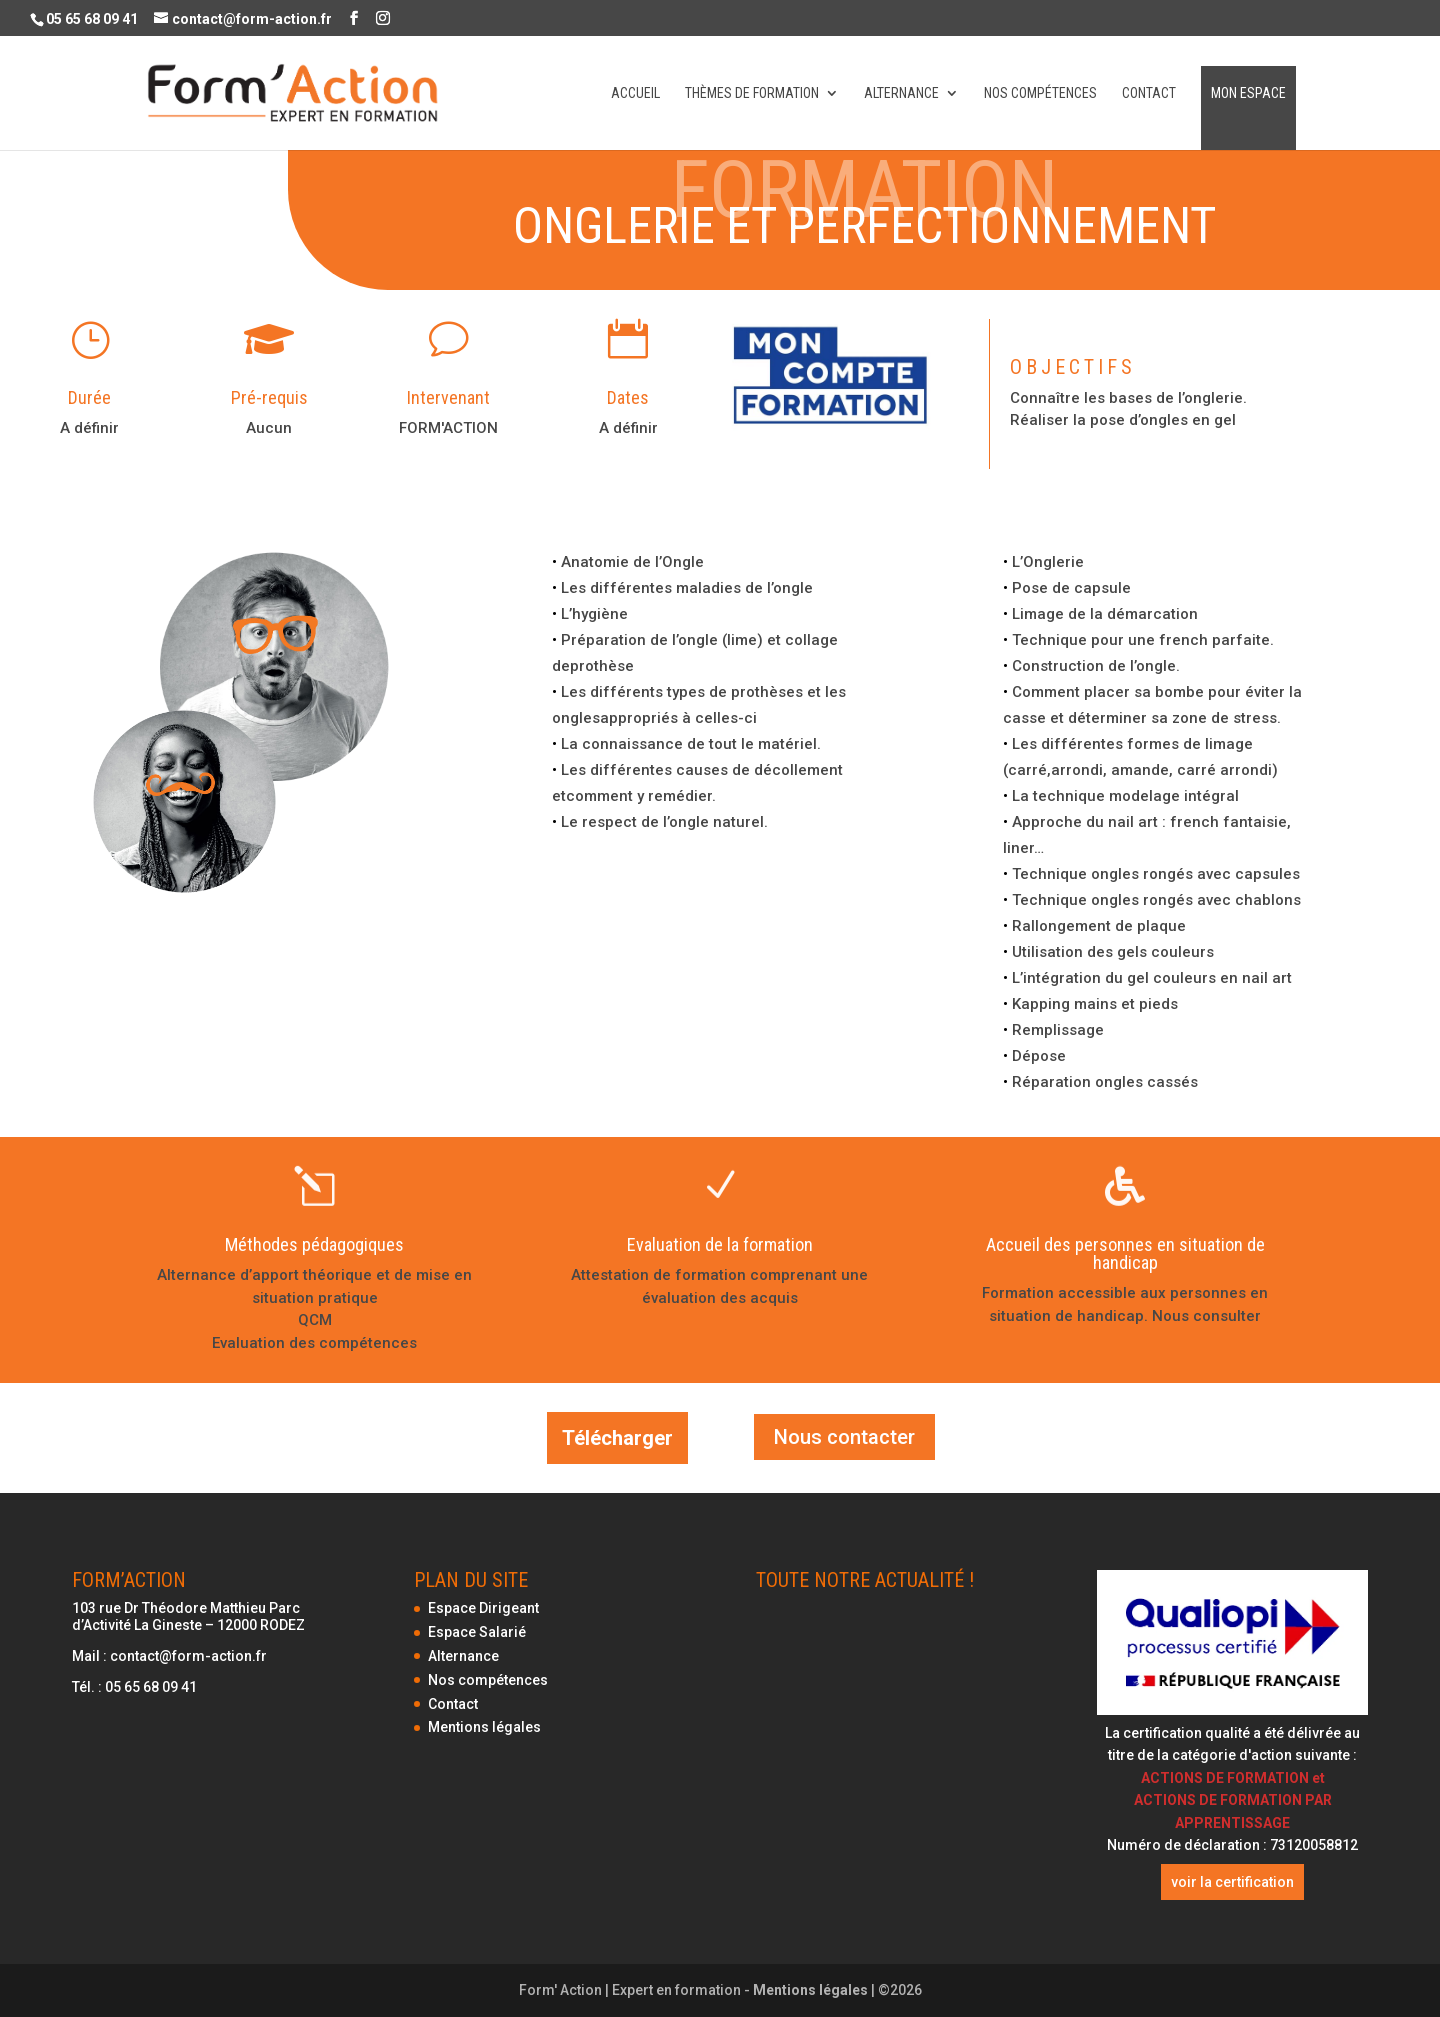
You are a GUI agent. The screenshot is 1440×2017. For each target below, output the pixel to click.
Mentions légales (484, 1727)
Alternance (901, 93)
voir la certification (1232, 1882)
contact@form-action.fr (188, 1656)
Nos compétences (1040, 93)
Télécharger (617, 1438)
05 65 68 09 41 (151, 1687)
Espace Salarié (477, 1632)
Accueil (635, 93)
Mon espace (1248, 93)
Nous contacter (844, 1437)
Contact (1149, 93)
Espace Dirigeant (483, 1608)
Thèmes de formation (752, 93)
